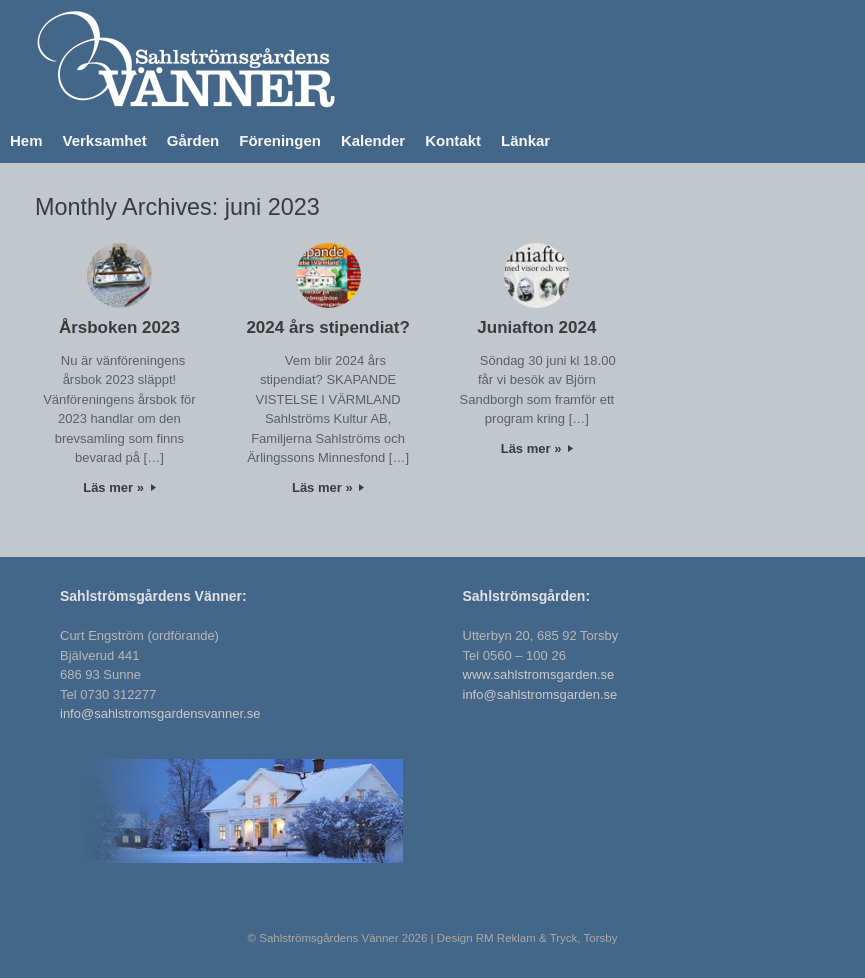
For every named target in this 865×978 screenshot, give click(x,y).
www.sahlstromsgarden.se (539, 674)
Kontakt (453, 140)
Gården (193, 140)
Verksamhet (105, 140)
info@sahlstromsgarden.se (540, 694)
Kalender (373, 140)
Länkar (525, 140)
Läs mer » (119, 487)
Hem (26, 140)
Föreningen (280, 140)
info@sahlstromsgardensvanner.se (160, 713)
